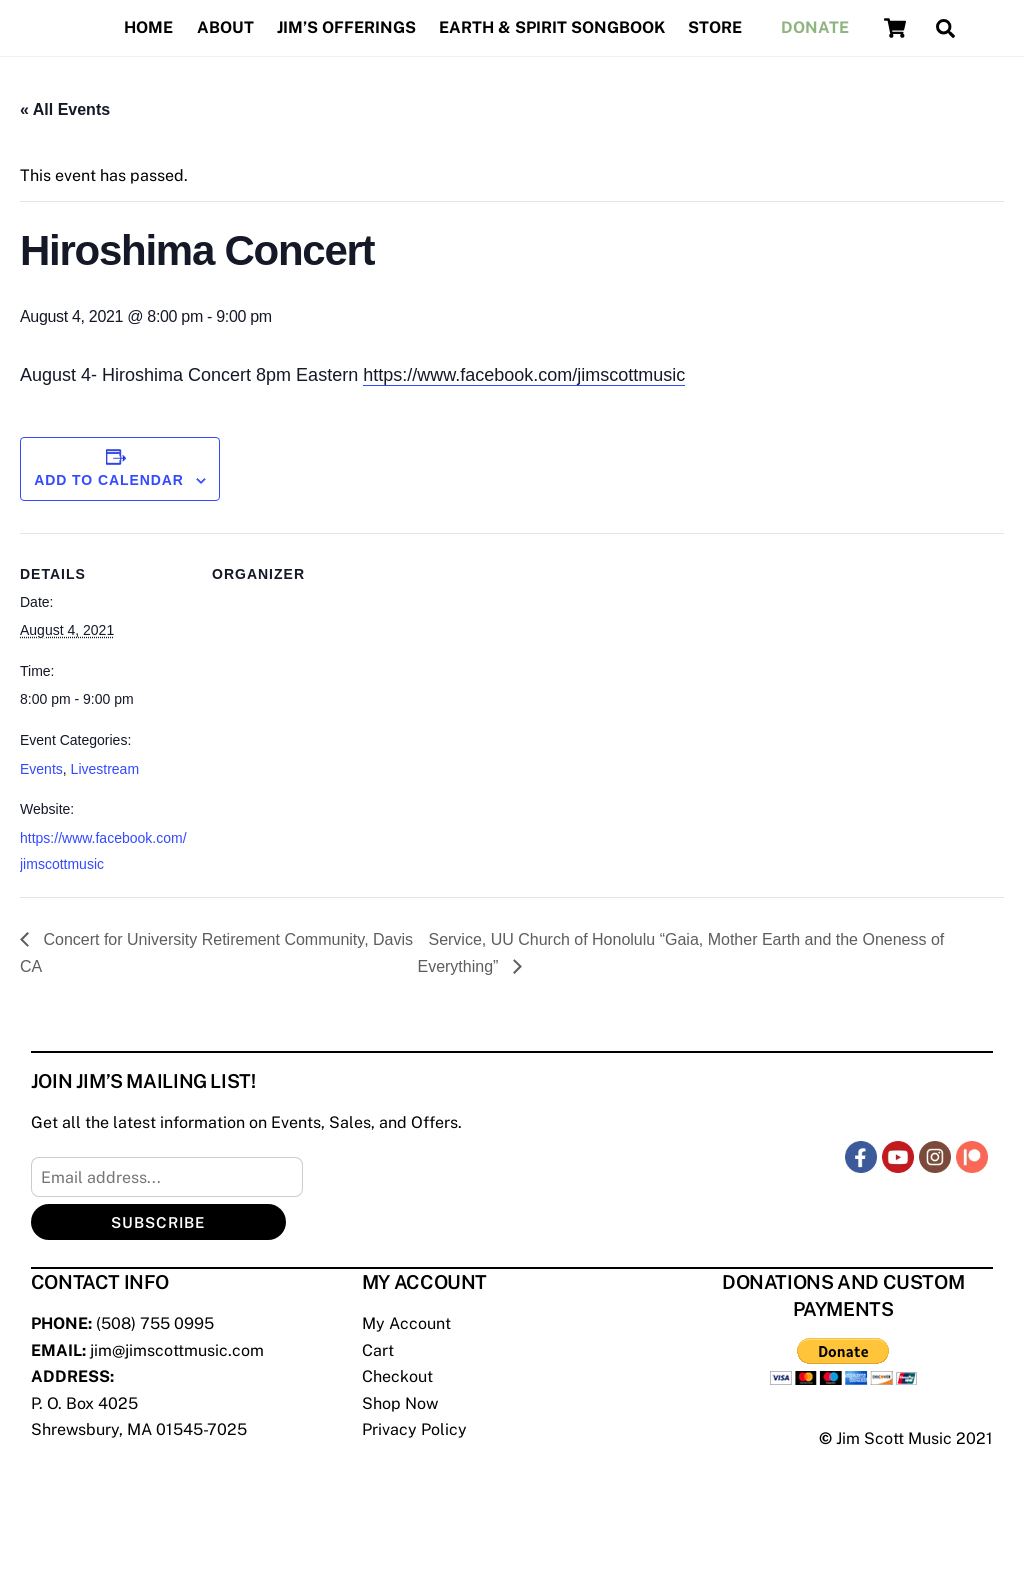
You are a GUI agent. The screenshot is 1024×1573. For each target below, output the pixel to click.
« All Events (65, 109)
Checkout (397, 1376)
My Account (406, 1323)
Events (41, 769)
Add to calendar (109, 480)
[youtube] (898, 1156)
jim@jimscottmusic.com (177, 1350)
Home (148, 27)
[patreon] (972, 1156)
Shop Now (400, 1403)
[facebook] (861, 1156)
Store (715, 27)
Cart (378, 1350)
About (225, 27)
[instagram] (935, 1156)
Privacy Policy (414, 1429)
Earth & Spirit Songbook (552, 27)
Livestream (105, 769)
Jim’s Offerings (346, 27)
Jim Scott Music (894, 1438)
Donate (815, 27)
